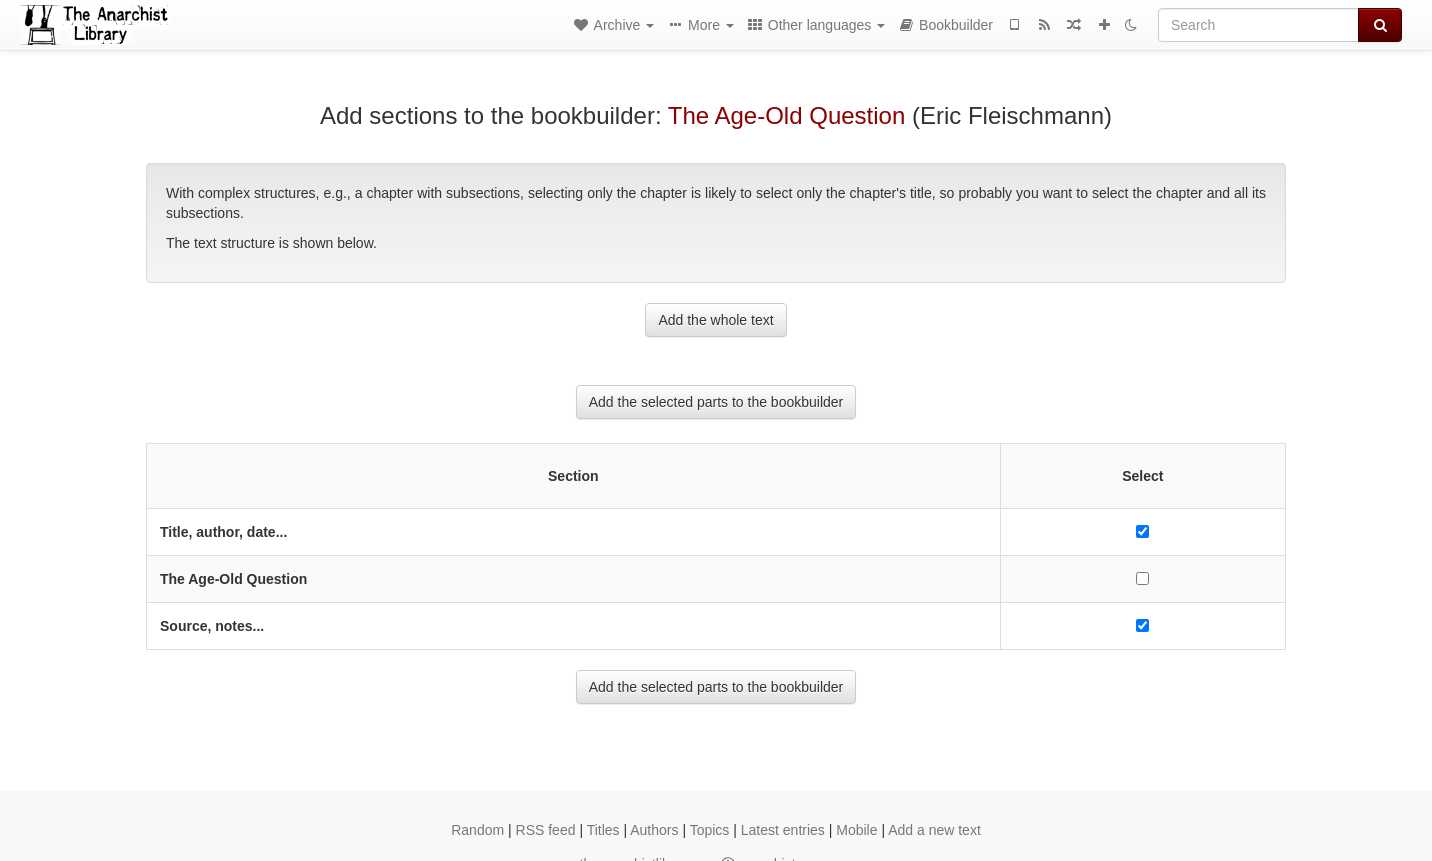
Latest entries (783, 830)
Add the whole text (715, 320)
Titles (603, 830)
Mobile (856, 830)
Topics (710, 830)
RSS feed (546, 830)
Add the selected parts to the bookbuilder (716, 402)
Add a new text (934, 830)
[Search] (1258, 25)
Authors (654, 830)
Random (477, 830)
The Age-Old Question (786, 115)
